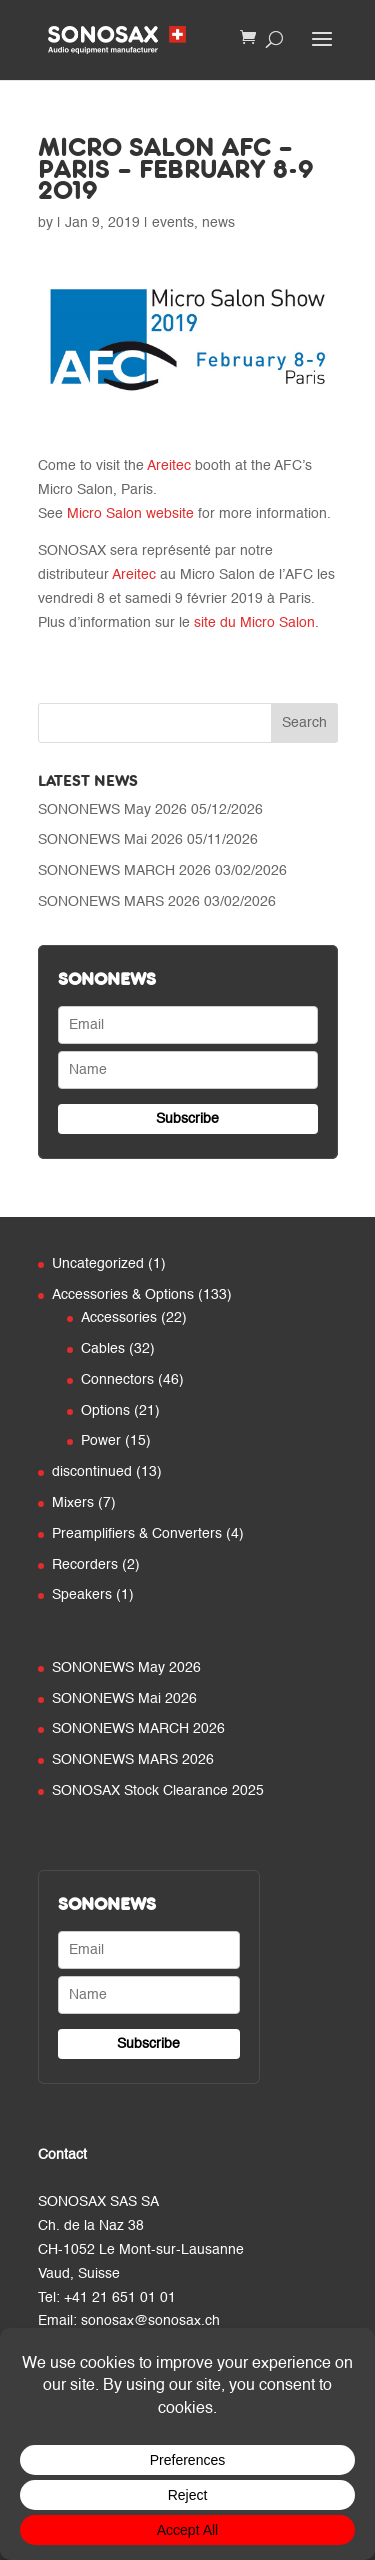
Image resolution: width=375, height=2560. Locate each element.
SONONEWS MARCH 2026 (124, 871)
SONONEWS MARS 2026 (119, 902)
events (173, 223)
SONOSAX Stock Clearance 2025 (158, 1791)
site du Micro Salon (254, 623)
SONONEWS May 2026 (112, 810)
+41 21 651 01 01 (120, 2298)
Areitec (169, 466)
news (218, 223)
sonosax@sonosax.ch (150, 2321)
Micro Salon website (130, 514)
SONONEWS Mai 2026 (110, 840)
